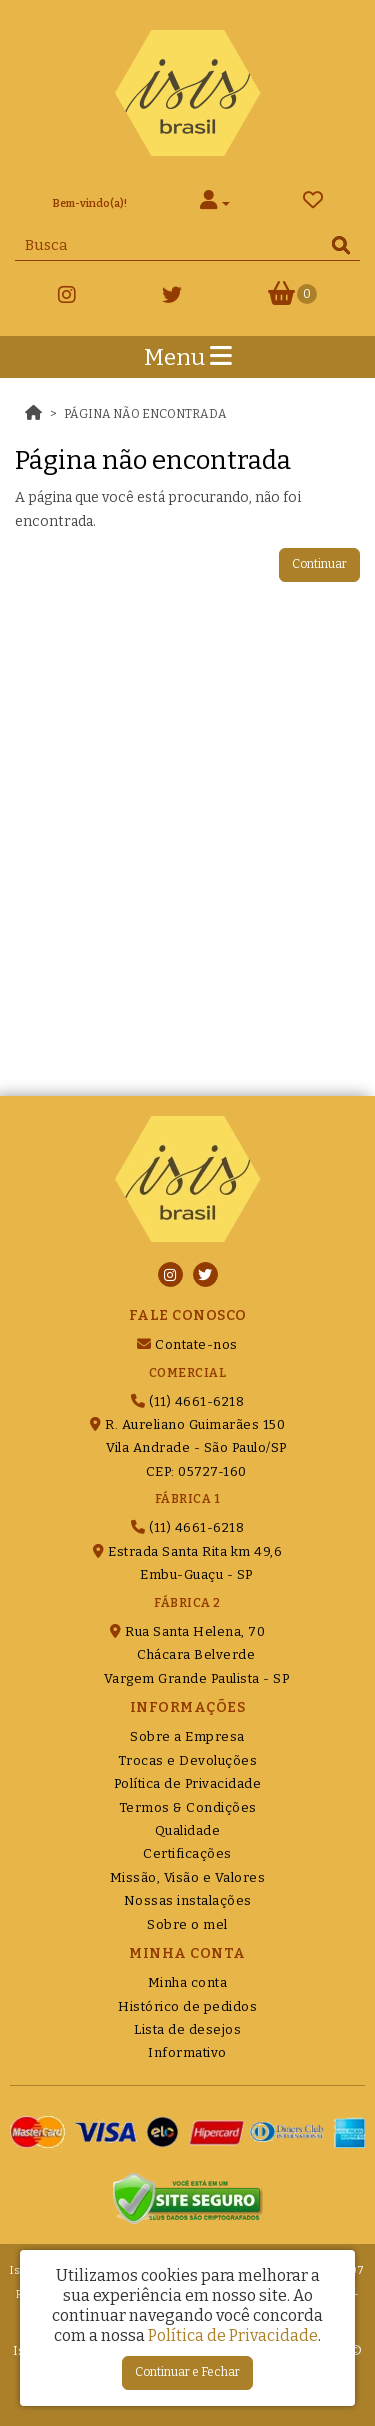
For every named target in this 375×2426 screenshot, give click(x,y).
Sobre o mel (187, 1924)
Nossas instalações (188, 1900)
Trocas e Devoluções (188, 1760)
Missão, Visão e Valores (188, 1877)
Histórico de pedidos (187, 2006)
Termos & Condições (188, 1807)
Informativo (187, 2052)
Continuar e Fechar (187, 2372)
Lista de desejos (187, 2029)
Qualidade (188, 1830)
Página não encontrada (145, 414)
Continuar (319, 564)
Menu (188, 357)
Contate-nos (187, 1344)
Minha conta (188, 1982)
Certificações (187, 1853)
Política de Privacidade (188, 1783)
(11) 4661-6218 (187, 1401)
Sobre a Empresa (187, 1736)
